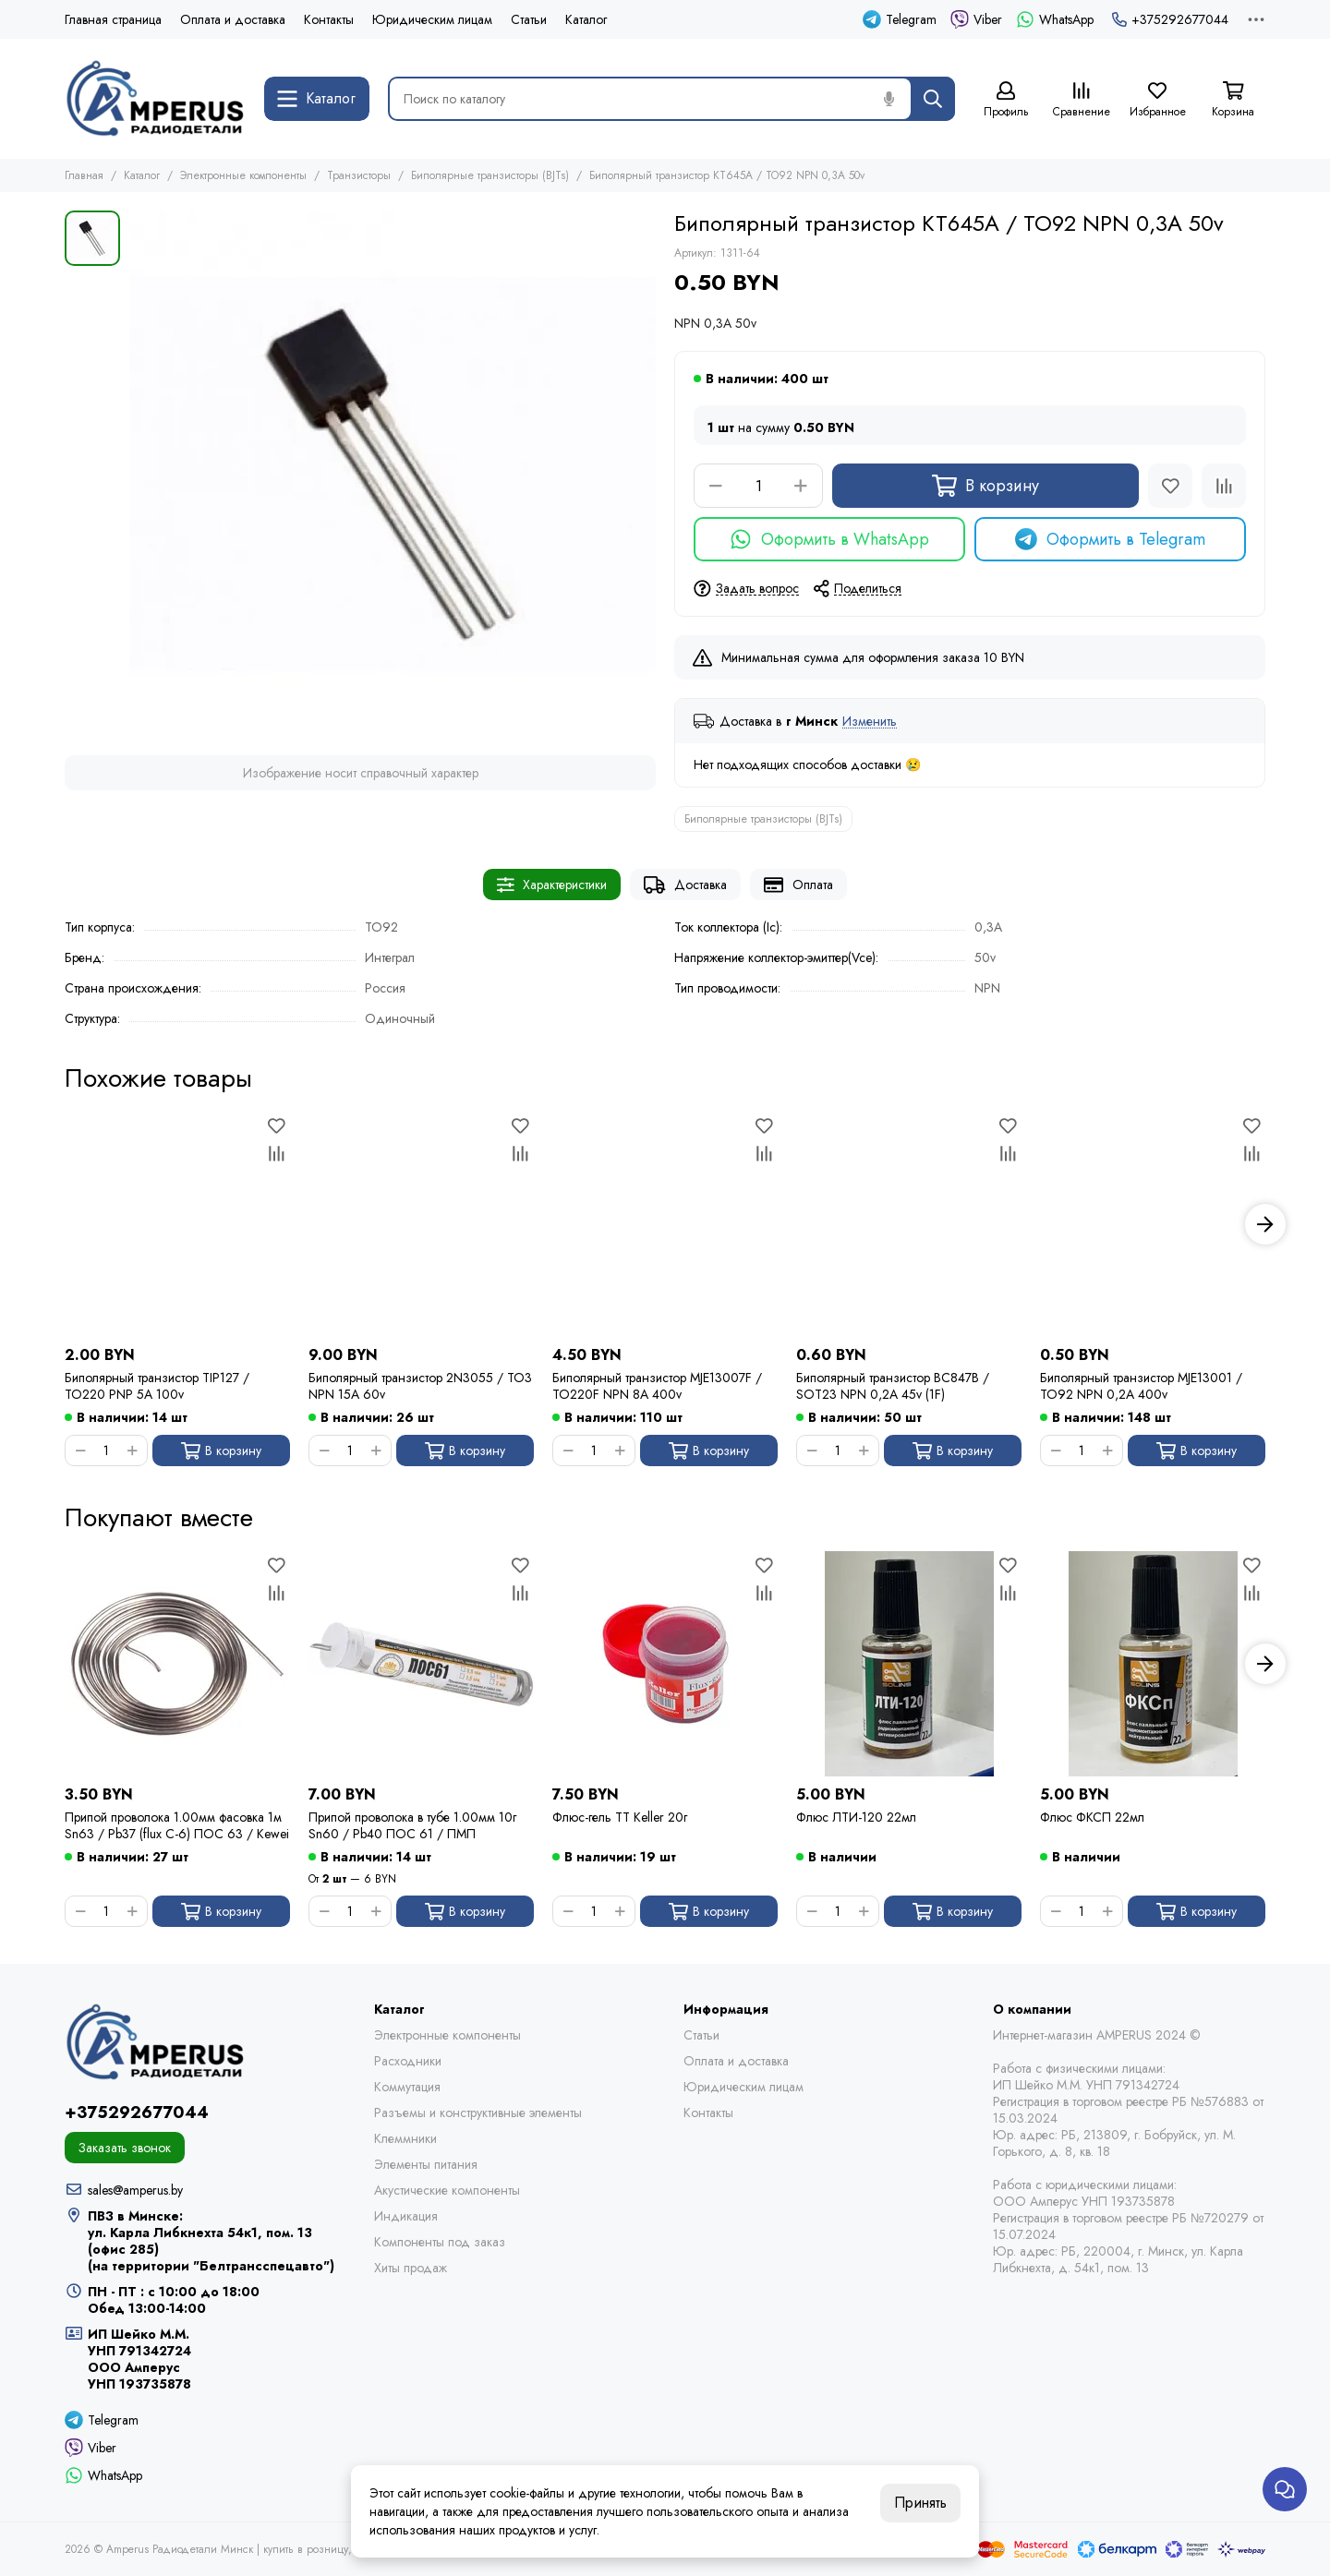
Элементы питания (426, 2164)
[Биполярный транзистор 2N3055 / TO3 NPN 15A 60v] (421, 1224)
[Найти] (933, 99)
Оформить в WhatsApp (829, 539)
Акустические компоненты (447, 2190)
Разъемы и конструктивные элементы (478, 2112)
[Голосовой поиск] (888, 99)
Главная (84, 175)
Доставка (685, 884)
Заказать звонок (125, 2147)
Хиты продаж (410, 2267)
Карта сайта (530, 2549)
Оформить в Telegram (1110, 539)
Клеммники (405, 2138)
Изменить (869, 721)
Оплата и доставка (232, 19)
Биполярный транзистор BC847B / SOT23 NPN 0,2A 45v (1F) (892, 1385)
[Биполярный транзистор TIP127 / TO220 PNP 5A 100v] (177, 1224)
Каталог (586, 19)
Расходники (407, 2060)
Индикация (406, 2216)
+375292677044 (1170, 19)
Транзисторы (359, 175)
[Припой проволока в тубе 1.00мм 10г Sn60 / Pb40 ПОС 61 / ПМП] (421, 1663)
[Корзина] (1233, 100)
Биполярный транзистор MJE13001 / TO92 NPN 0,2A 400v (1141, 1385)
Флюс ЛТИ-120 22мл (856, 1817)
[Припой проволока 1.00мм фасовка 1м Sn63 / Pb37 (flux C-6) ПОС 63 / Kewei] (177, 1663)
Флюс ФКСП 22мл (1092, 1817)
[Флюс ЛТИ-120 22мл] (909, 1663)
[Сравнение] (1081, 100)
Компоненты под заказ (439, 2241)
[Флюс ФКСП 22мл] (1152, 1663)
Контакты (329, 19)
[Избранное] (1157, 100)
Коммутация (407, 2086)
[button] (1265, 1224)
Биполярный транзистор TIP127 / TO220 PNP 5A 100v (157, 1385)
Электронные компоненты (243, 175)
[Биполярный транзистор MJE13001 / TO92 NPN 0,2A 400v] (1152, 1224)
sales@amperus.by (135, 2190)
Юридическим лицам (432, 19)
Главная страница (113, 19)
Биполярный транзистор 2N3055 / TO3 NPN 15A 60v (420, 1385)
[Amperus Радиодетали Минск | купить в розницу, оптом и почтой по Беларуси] (155, 98)
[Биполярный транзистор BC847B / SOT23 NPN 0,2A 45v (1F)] (909, 1224)
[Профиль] (1005, 100)
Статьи (529, 19)
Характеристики (552, 884)
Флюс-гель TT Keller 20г (619, 1817)
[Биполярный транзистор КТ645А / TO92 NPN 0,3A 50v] (392, 474)
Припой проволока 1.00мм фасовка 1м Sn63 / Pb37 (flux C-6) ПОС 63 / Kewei (177, 1825)
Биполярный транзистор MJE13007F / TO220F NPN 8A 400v (657, 1385)
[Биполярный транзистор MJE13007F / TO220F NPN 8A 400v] (665, 1224)
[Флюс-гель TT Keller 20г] (665, 1663)
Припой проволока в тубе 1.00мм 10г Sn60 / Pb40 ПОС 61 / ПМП (412, 1825)
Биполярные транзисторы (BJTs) (490, 175)
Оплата (798, 884)
